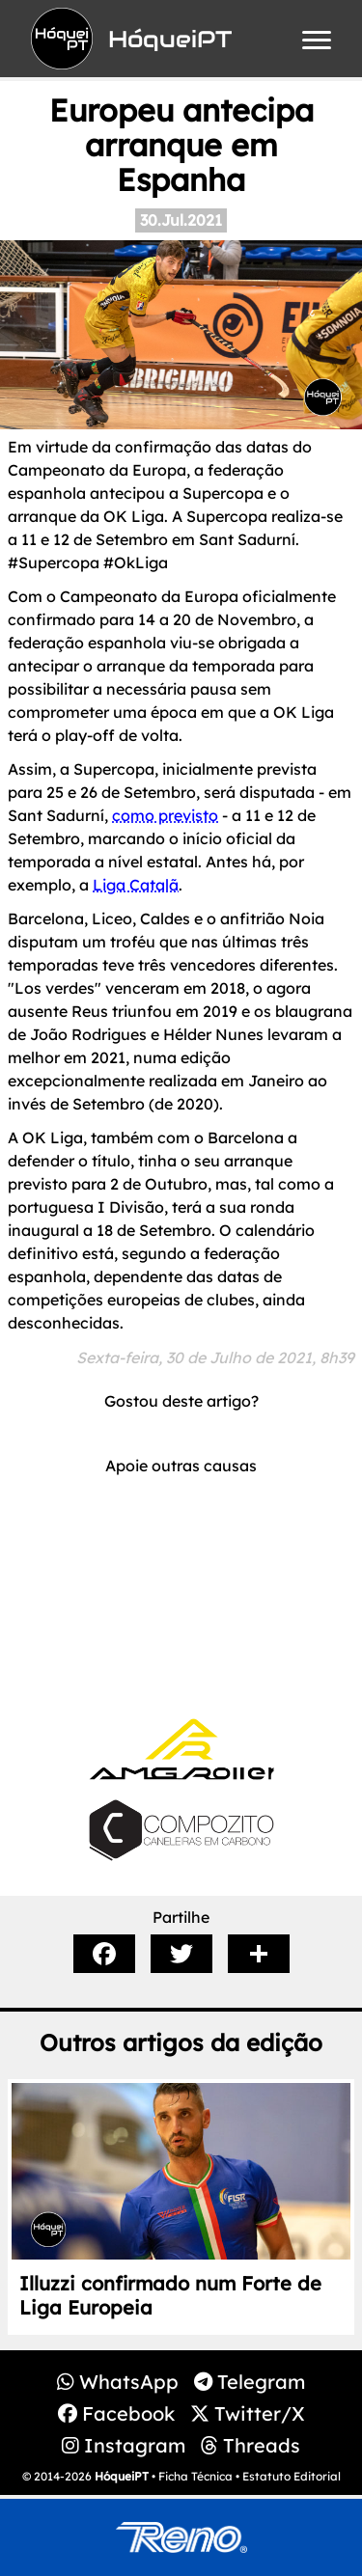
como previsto (165, 815)
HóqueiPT (122, 2476)
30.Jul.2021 (181, 220)
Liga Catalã (136, 884)
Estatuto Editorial (291, 2476)
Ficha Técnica (195, 2476)
